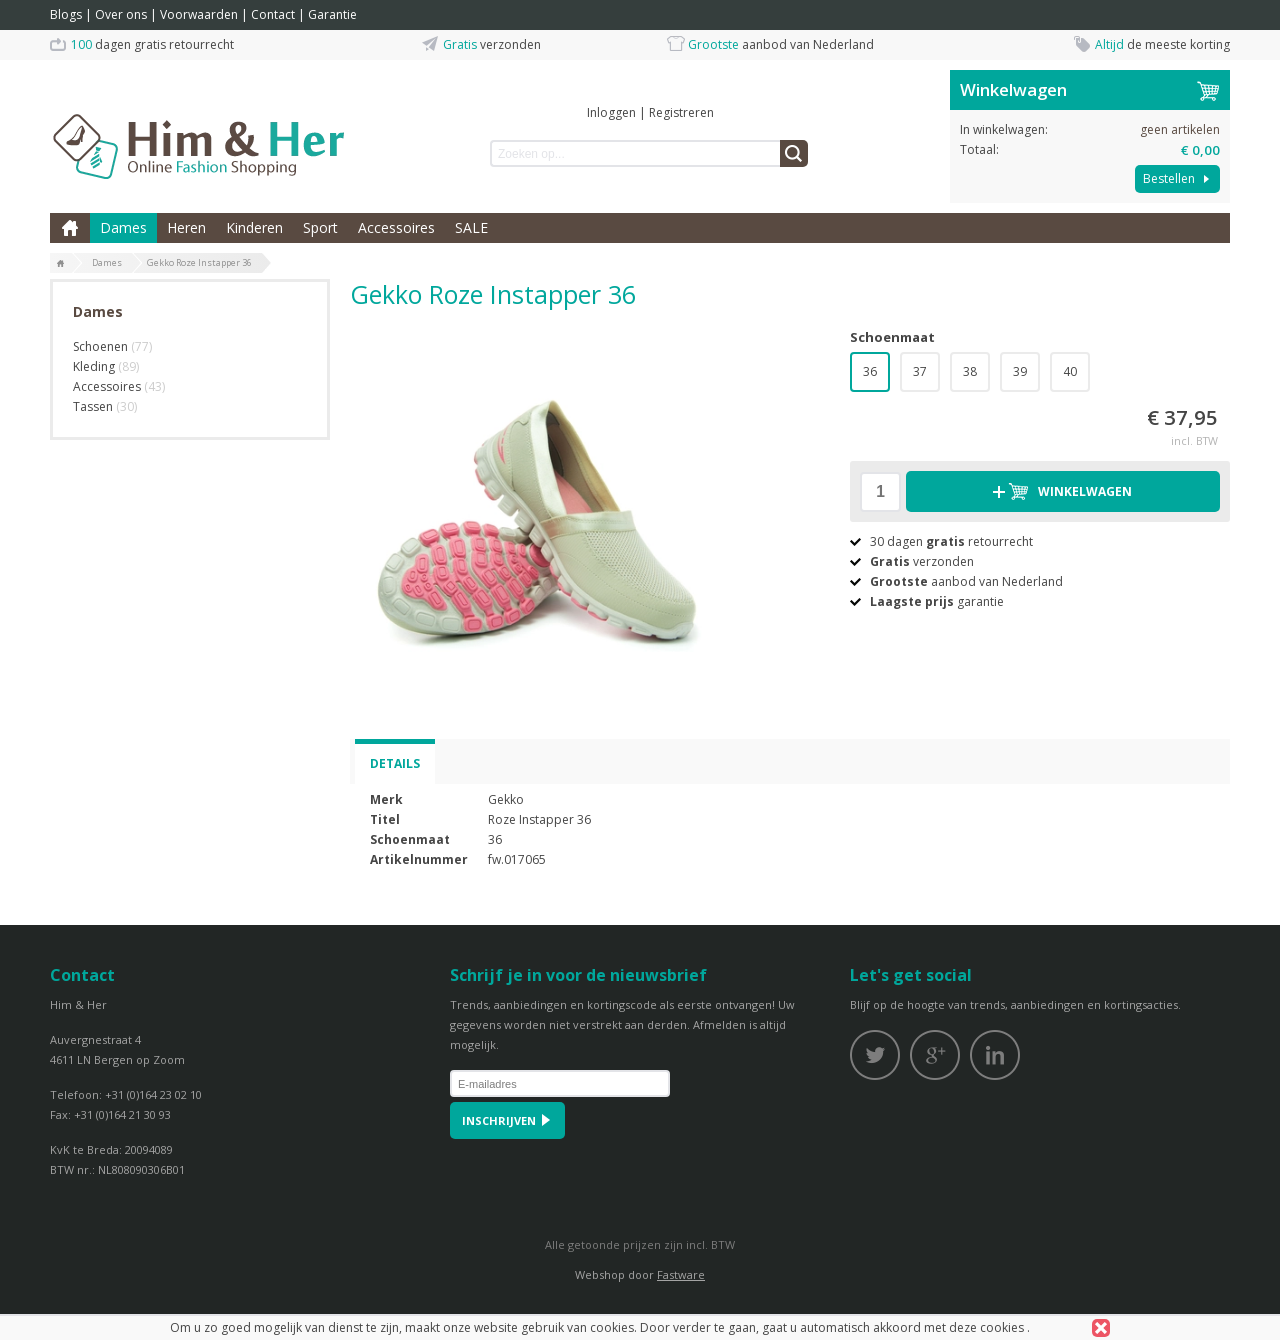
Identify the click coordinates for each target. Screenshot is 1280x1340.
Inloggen (611, 112)
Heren (186, 227)
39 (1020, 371)
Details (395, 763)
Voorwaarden (199, 14)
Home (70, 228)
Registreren (681, 112)
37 (920, 371)
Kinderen (254, 227)
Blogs (66, 14)
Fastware (681, 1274)
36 (870, 371)
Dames (123, 227)
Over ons (121, 14)
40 (1070, 371)
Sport (320, 227)
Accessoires (396, 227)
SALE (471, 227)
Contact (273, 14)
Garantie (332, 14)
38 (970, 371)
